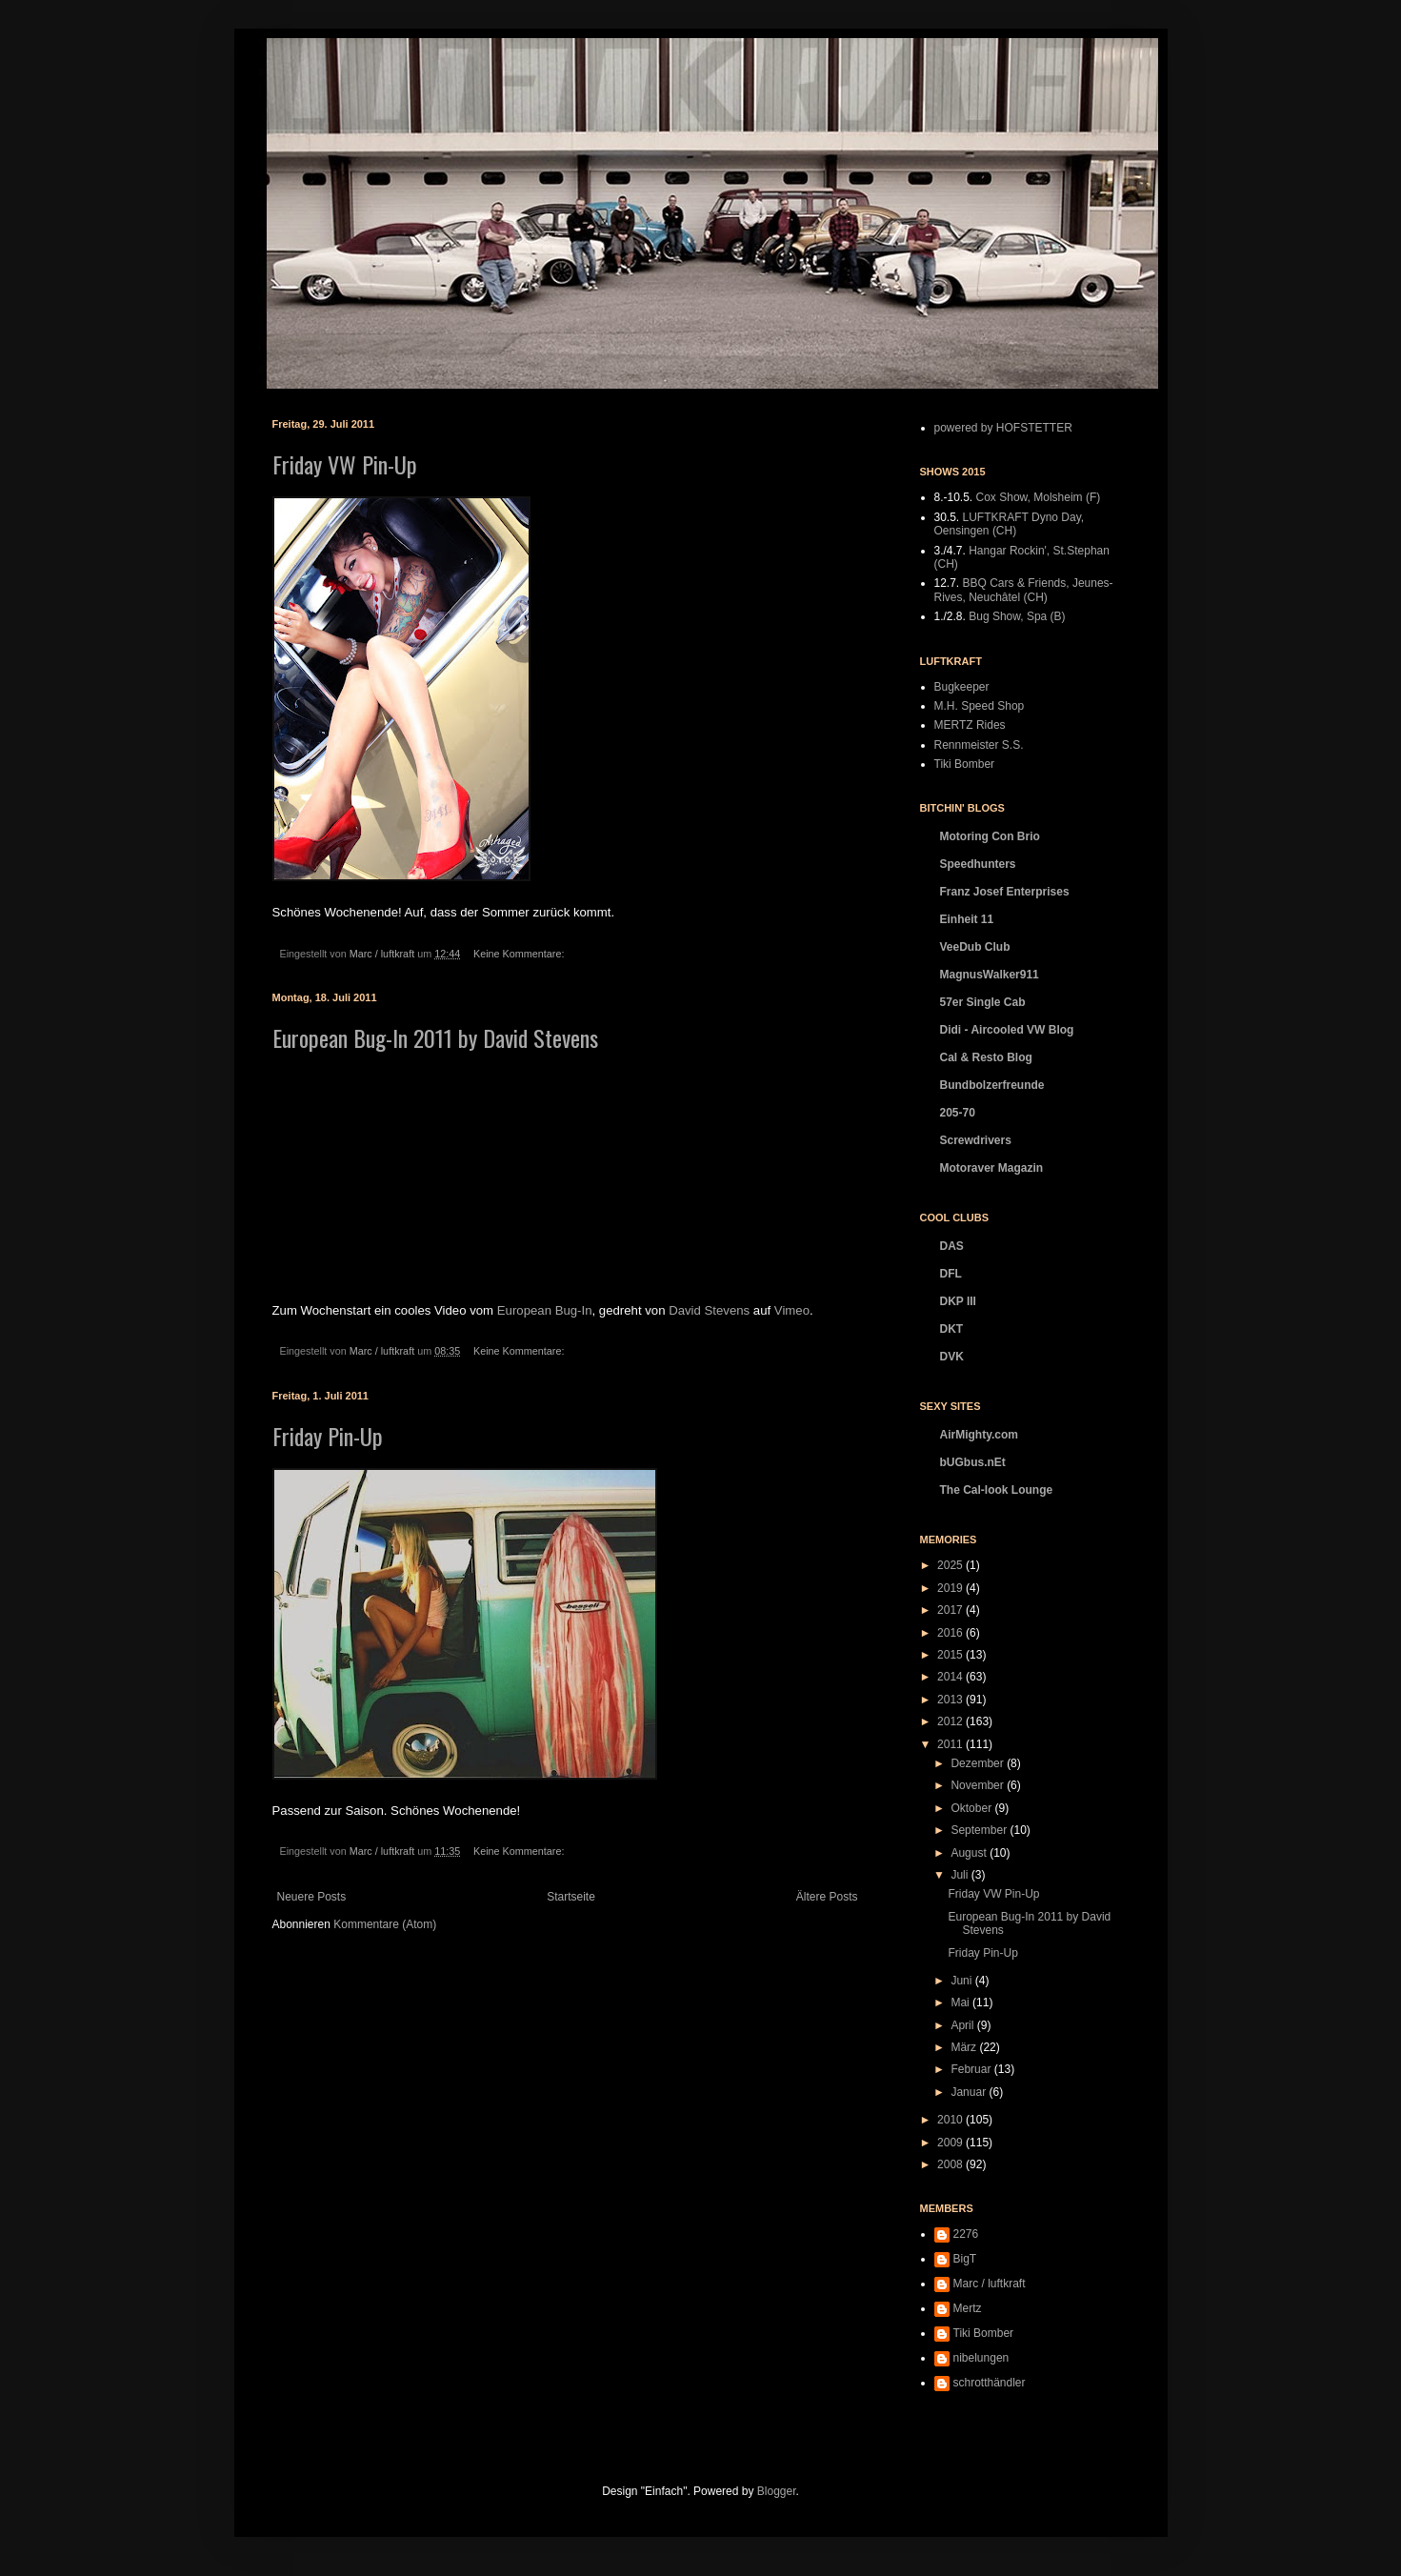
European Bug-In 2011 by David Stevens (435, 1037)
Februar (972, 2069)
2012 (951, 1721)
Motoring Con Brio (990, 836)
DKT (952, 1329)
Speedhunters (978, 864)
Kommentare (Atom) (384, 1924)
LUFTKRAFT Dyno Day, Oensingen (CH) (1009, 524)
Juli (961, 1875)
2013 (951, 1699)
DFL (951, 1273)
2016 (951, 1633)
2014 (951, 1676)
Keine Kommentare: (520, 953)
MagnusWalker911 (989, 974)
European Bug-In (544, 1310)
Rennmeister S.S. (979, 745)
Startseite (571, 1896)
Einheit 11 (967, 919)
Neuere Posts (312, 1896)
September (980, 1830)
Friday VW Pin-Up (344, 464)
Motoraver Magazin (992, 1168)
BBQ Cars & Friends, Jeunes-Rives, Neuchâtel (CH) (1023, 589)
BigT (965, 2258)
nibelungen (981, 2358)
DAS (952, 1246)
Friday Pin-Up (327, 1436)
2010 (951, 2119)
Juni (962, 1980)
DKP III (958, 1301)
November (979, 1785)
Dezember (979, 1763)
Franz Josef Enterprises (1005, 891)
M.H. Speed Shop (979, 706)
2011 (951, 1744)
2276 (966, 2234)
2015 (951, 1654)
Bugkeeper (962, 687)
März (965, 2047)
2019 (951, 1588)
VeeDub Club (975, 947)
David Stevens (709, 1310)
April (963, 2025)
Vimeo (792, 1310)
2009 (951, 2142)
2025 (951, 1565)
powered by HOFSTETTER (1003, 427)
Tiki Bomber (964, 764)
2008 (951, 2164)
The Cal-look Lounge (996, 1490)
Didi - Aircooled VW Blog (1007, 1029)
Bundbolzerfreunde (992, 1085)
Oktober (972, 1808)
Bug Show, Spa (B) (1017, 616)
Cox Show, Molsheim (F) (1038, 497)
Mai (961, 2002)
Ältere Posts (827, 1896)
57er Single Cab (983, 1002)
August (970, 1853)
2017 (951, 1610)
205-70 (957, 1112)
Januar (970, 2092)
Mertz (967, 2308)
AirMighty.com (979, 1434)
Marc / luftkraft (989, 2283)
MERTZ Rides (970, 725)
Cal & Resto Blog (986, 1057)
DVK (952, 1356)
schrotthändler (989, 2382)
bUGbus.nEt (973, 1462)
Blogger (776, 2491)
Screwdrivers (975, 1140)
